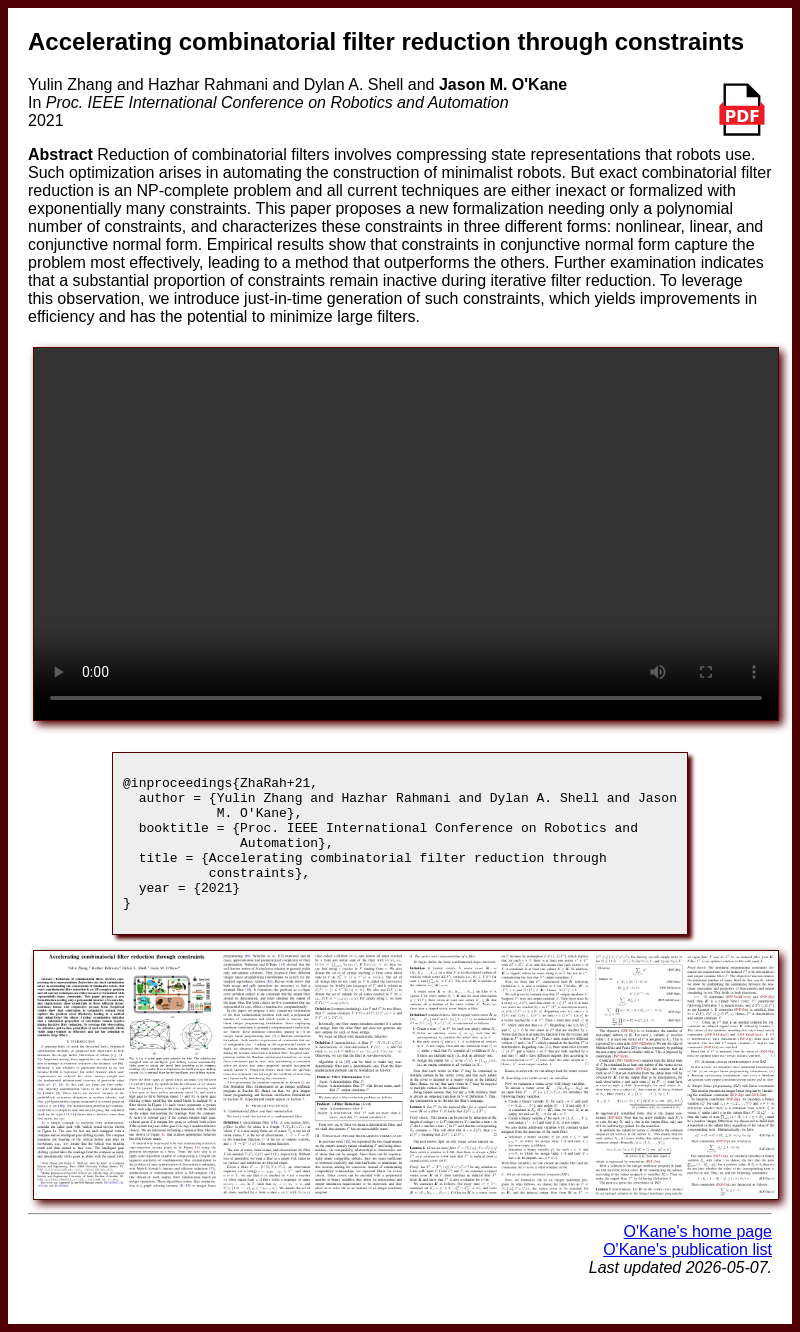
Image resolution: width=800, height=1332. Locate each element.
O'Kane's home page (698, 1258)
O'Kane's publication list (687, 1276)
